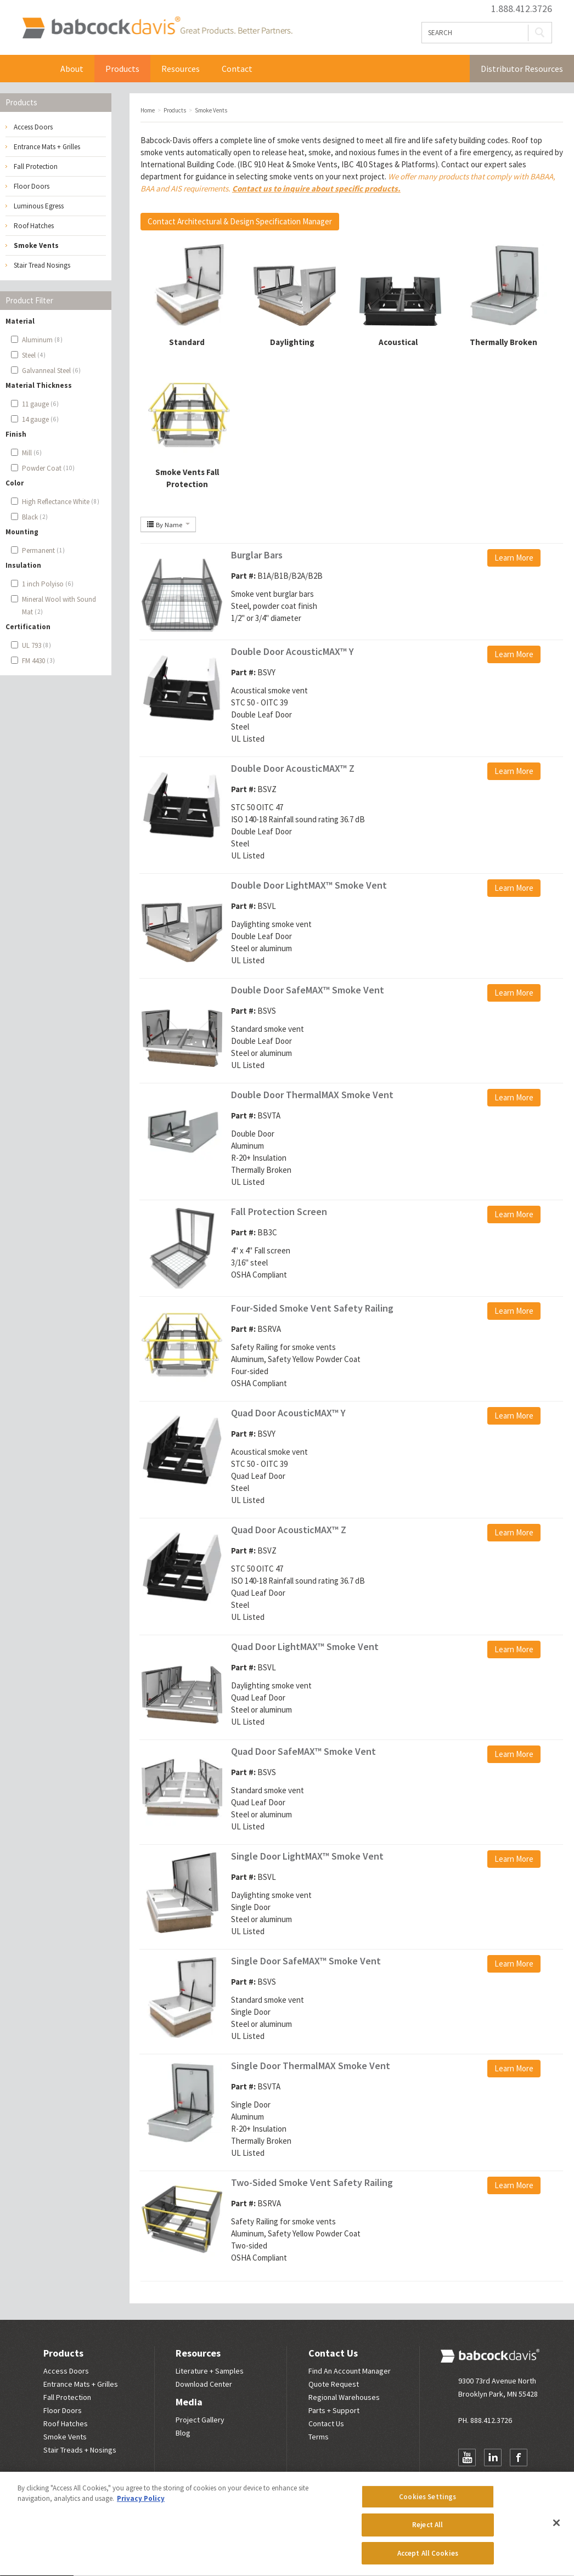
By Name (168, 524)
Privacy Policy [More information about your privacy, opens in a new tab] (141, 2504)
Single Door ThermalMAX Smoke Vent (310, 2065)
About (71, 68)
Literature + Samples (210, 2371)
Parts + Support (333, 2410)
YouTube (467, 2457)
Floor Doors (31, 186)
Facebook (518, 2457)
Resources (180, 68)
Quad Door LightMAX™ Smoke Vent (305, 1646)
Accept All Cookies (427, 2559)
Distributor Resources (522, 68)
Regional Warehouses (344, 2397)
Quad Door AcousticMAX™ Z (288, 1529)
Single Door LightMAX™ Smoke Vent (307, 1856)
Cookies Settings (427, 2502)
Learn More (513, 557)
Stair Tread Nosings (42, 265)
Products (122, 68)
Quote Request (333, 2384)
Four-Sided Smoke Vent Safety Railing (312, 1308)
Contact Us (333, 2353)
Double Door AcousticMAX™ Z (292, 768)
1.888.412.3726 (521, 9)
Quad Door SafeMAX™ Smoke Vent (303, 1751)
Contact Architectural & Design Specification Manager (240, 221)
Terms (318, 2437)
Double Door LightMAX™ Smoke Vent (309, 885)
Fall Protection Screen (279, 1211)
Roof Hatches (34, 225)
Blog (183, 2433)
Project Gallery (200, 2420)
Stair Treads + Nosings (79, 2450)
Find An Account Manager (349, 2371)
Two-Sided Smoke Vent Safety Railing (312, 2182)
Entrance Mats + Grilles (47, 146)
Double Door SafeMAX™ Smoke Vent (307, 990)
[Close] (556, 2528)
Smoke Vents (36, 245)
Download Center (204, 2384)
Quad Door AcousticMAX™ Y (288, 1412)
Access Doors (33, 127)
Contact (237, 68)
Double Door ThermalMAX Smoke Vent (312, 1094)
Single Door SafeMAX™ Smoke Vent (306, 1960)
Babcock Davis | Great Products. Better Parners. (157, 27)
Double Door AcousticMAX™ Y (292, 651)
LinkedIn (493, 2457)
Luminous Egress (39, 206)
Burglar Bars (257, 555)
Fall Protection (36, 166)
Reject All (427, 2530)
